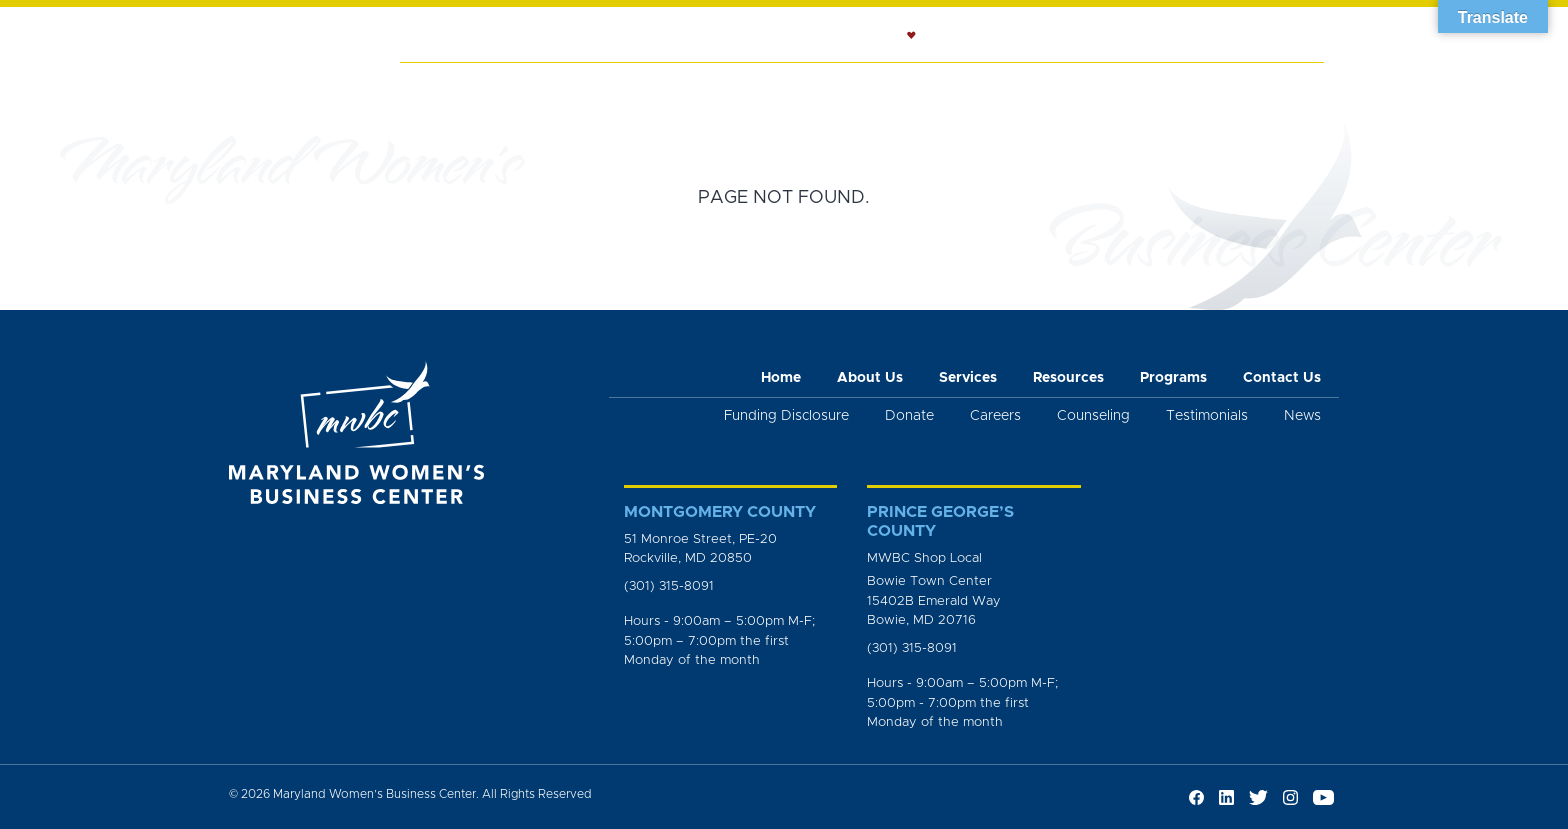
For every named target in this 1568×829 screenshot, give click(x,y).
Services (613, 86)
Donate (909, 416)
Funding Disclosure (786, 416)
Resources (996, 86)
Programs (1104, 86)
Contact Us (1282, 378)
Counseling (882, 86)
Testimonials (1207, 416)
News (1192, 86)
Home (434, 86)
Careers (995, 416)
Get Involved (1275, 96)
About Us (517, 86)
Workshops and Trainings (737, 96)
